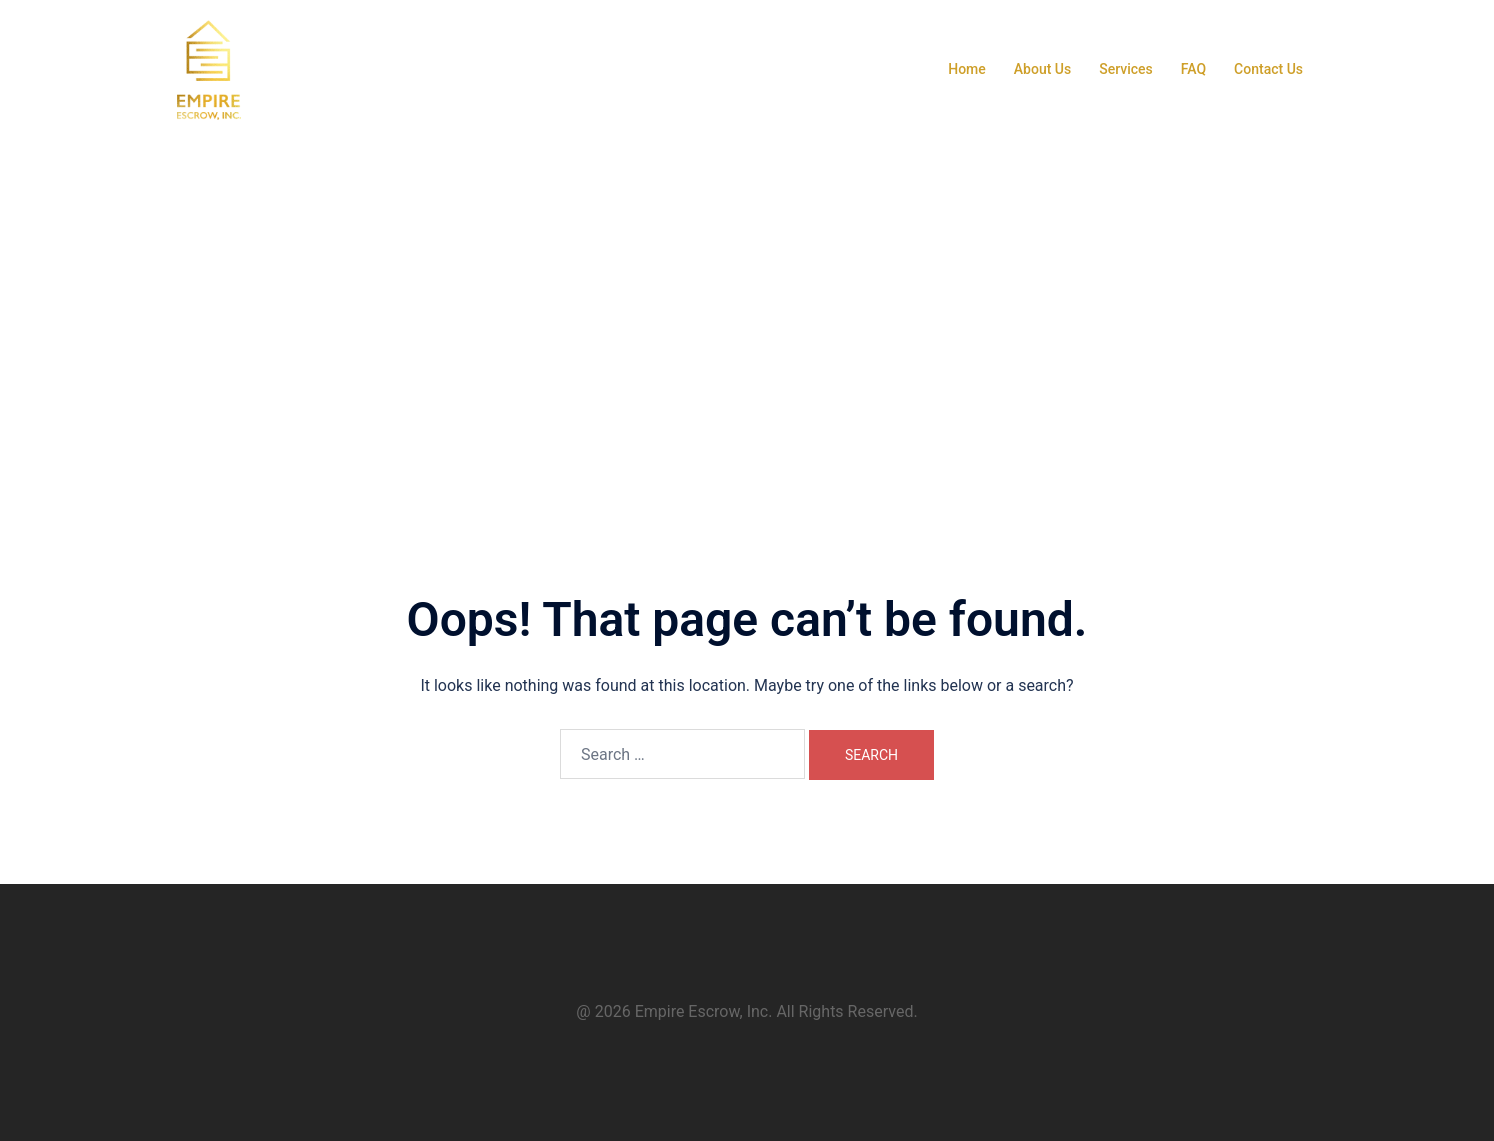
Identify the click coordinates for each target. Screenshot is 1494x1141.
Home (967, 69)
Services (1126, 69)
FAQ (1193, 69)
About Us (1042, 69)
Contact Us (1268, 69)
